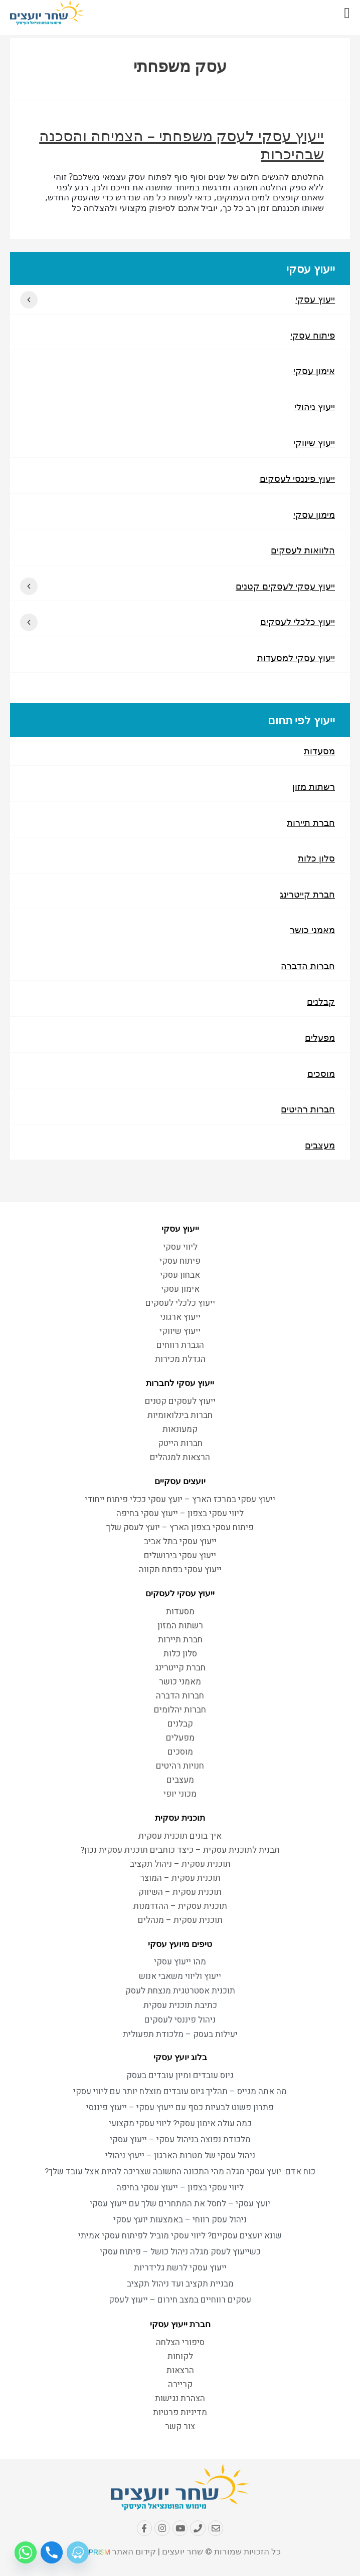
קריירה (180, 2385)
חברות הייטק (180, 1444)
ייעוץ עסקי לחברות (180, 1383)
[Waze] (78, 2552)
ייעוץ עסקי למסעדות (296, 660)
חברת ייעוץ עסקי (180, 2325)
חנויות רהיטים (180, 1766)
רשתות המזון (180, 1626)
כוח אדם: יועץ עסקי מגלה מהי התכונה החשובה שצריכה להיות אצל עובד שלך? (180, 2172)
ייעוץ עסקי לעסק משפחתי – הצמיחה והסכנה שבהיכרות (181, 144)
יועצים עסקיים (180, 1482)
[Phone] (52, 2552)
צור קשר (180, 2427)
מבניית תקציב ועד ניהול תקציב (180, 2284)
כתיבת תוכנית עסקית (180, 2006)
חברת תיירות (311, 825)
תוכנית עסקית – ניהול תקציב (180, 1864)
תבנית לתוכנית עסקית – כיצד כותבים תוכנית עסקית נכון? (180, 1850)
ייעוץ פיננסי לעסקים (297, 479)
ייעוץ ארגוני (180, 1317)
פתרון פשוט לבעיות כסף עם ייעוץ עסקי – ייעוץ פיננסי (180, 2108)
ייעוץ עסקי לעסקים (180, 1594)
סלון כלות (316, 861)
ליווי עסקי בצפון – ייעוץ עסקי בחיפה (180, 1514)
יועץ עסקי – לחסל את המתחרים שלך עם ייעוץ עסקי (180, 2204)
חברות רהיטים (308, 1113)
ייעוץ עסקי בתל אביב (180, 1542)
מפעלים (320, 1041)
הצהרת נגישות (180, 2399)
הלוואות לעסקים (303, 551)
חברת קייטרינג (307, 897)
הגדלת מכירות (180, 1359)
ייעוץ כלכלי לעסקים (297, 624)
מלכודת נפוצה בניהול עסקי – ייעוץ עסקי (180, 2140)
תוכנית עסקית (180, 1818)
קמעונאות (180, 1429)
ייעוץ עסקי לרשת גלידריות (180, 2268)
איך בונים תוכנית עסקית (180, 1836)
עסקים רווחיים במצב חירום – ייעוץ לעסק (180, 2301)
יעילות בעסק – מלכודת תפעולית (180, 2035)
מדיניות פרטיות (180, 2413)
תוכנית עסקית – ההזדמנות (180, 1906)
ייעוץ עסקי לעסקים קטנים (285, 588)
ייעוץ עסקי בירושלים (180, 1556)
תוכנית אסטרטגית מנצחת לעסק (180, 1991)
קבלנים (321, 1005)
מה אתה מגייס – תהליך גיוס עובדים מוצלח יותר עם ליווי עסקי (180, 2092)
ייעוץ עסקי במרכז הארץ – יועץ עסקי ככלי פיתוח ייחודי (180, 1500)
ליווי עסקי (180, 1247)
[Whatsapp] (26, 2552)
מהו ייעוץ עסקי (180, 1962)
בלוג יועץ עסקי (180, 2058)
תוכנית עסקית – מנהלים (180, 1920)
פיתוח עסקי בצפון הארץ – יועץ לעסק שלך (180, 1528)
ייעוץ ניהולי (314, 407)
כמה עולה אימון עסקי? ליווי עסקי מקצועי (180, 2124)
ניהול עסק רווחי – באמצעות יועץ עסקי (180, 2220)
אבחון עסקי (180, 1275)
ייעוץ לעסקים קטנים (180, 1401)
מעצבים (320, 1149)
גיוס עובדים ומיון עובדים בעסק (180, 2076)
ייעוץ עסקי (315, 299)
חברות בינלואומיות (180, 1415)
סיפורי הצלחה (180, 2343)
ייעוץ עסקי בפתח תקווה (180, 1570)
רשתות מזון (313, 789)
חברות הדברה (308, 969)
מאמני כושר (312, 933)
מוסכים (321, 1077)
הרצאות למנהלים (180, 1458)
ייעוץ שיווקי (314, 443)
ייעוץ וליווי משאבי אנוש (180, 1977)
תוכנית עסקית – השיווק (180, 1892)
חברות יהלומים (180, 1710)
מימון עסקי (314, 515)
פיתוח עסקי (312, 335)
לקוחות (180, 2357)
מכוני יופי (180, 1794)
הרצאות (180, 2371)
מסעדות (319, 753)
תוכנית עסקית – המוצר (180, 1878)
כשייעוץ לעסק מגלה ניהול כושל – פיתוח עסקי (180, 2252)
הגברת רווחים (180, 1345)
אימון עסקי (314, 371)
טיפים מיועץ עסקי (180, 1944)
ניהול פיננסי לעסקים (180, 2021)
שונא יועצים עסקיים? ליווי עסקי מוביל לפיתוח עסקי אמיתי (180, 2236)
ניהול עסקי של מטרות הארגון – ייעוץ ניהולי (180, 2156)
